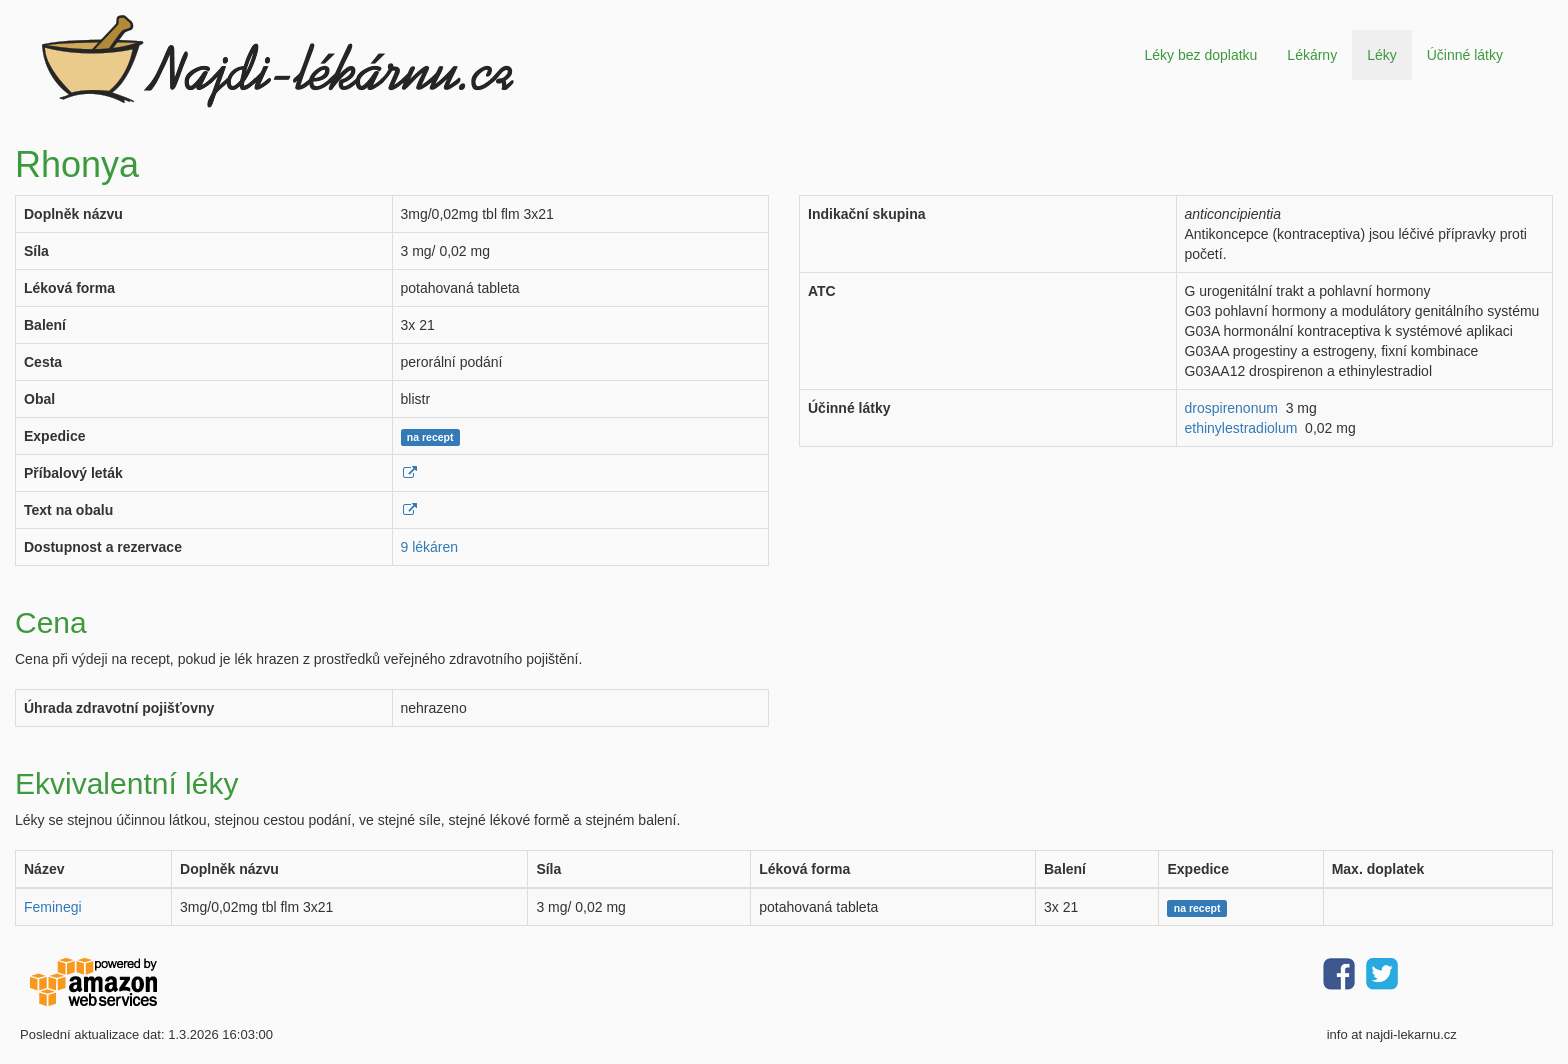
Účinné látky (1465, 55)
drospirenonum (1231, 408)
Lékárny (1312, 55)
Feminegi (53, 907)
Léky (1382, 55)
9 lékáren (430, 547)
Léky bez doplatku (1200, 55)
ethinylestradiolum (1241, 428)
